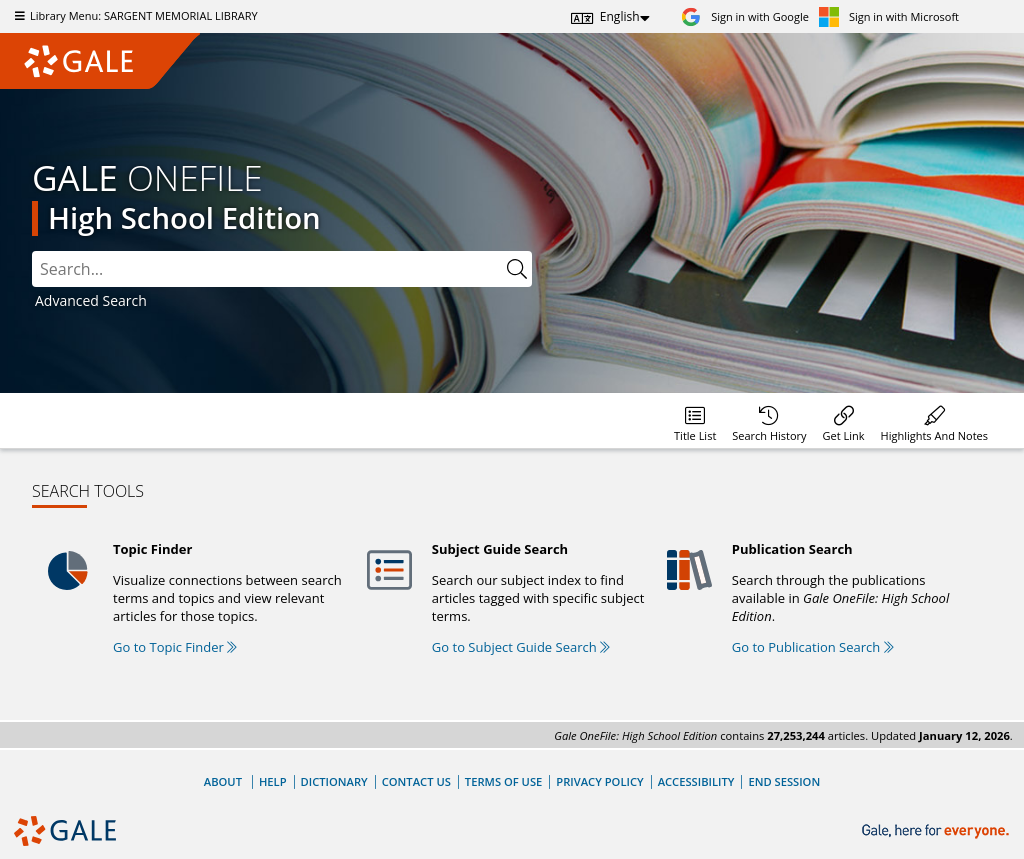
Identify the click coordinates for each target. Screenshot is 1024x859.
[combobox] (282, 269)
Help (273, 781)
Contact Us (416, 781)
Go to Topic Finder (175, 647)
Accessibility (696, 781)
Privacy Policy (599, 781)
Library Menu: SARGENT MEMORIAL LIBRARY (134, 15)
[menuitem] (695, 420)
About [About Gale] (223, 781)
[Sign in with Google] (745, 16)
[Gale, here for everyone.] (937, 831)
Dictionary (334, 781)
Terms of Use (503, 781)
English (620, 16)
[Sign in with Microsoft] (889, 16)
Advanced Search (91, 300)
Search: (32, 251)
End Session (784, 781)
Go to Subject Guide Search (521, 647)
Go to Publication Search (813, 647)
